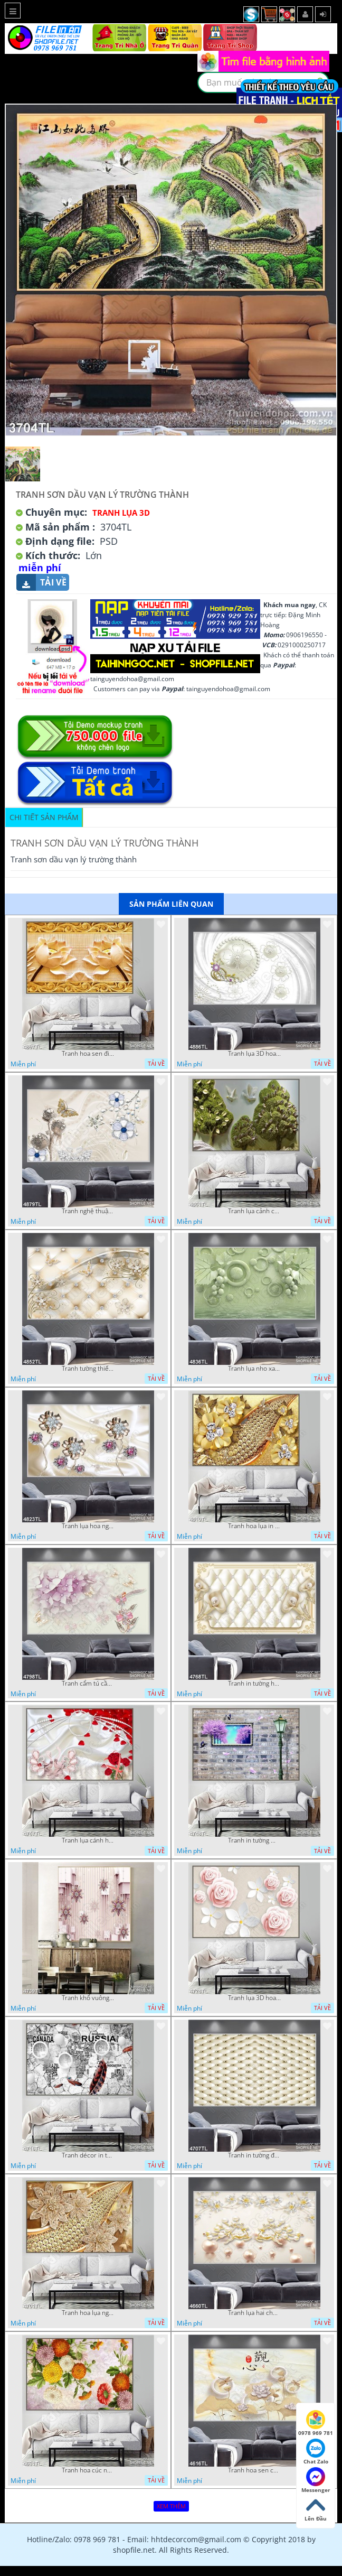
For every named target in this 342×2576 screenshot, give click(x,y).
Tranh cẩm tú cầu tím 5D (88, 1683)
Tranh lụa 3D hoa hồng (254, 1998)
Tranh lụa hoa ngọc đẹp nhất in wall (88, 1526)
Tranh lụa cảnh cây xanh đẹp (254, 1211)
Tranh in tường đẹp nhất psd (254, 2155)
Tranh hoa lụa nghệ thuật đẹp (88, 2313)
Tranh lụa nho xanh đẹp (254, 1368)
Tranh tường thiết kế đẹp (88, 1368)
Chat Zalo (315, 2452)
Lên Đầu (316, 2509)
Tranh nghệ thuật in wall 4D (88, 1211)
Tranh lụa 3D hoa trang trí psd (254, 1053)
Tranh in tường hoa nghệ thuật (254, 1683)
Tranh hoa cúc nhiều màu (88, 2470)
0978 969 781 (315, 2423)
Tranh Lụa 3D (121, 512)
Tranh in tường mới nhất (254, 1840)
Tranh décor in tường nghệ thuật (88, 2155)
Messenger (315, 2480)
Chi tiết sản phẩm (44, 817)
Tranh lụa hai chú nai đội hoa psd (254, 2313)
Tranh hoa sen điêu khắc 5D (88, 1053)
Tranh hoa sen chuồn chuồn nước (254, 2470)
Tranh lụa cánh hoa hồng (88, 1840)
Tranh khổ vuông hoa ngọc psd (88, 1998)
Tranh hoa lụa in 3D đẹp (254, 1526)
